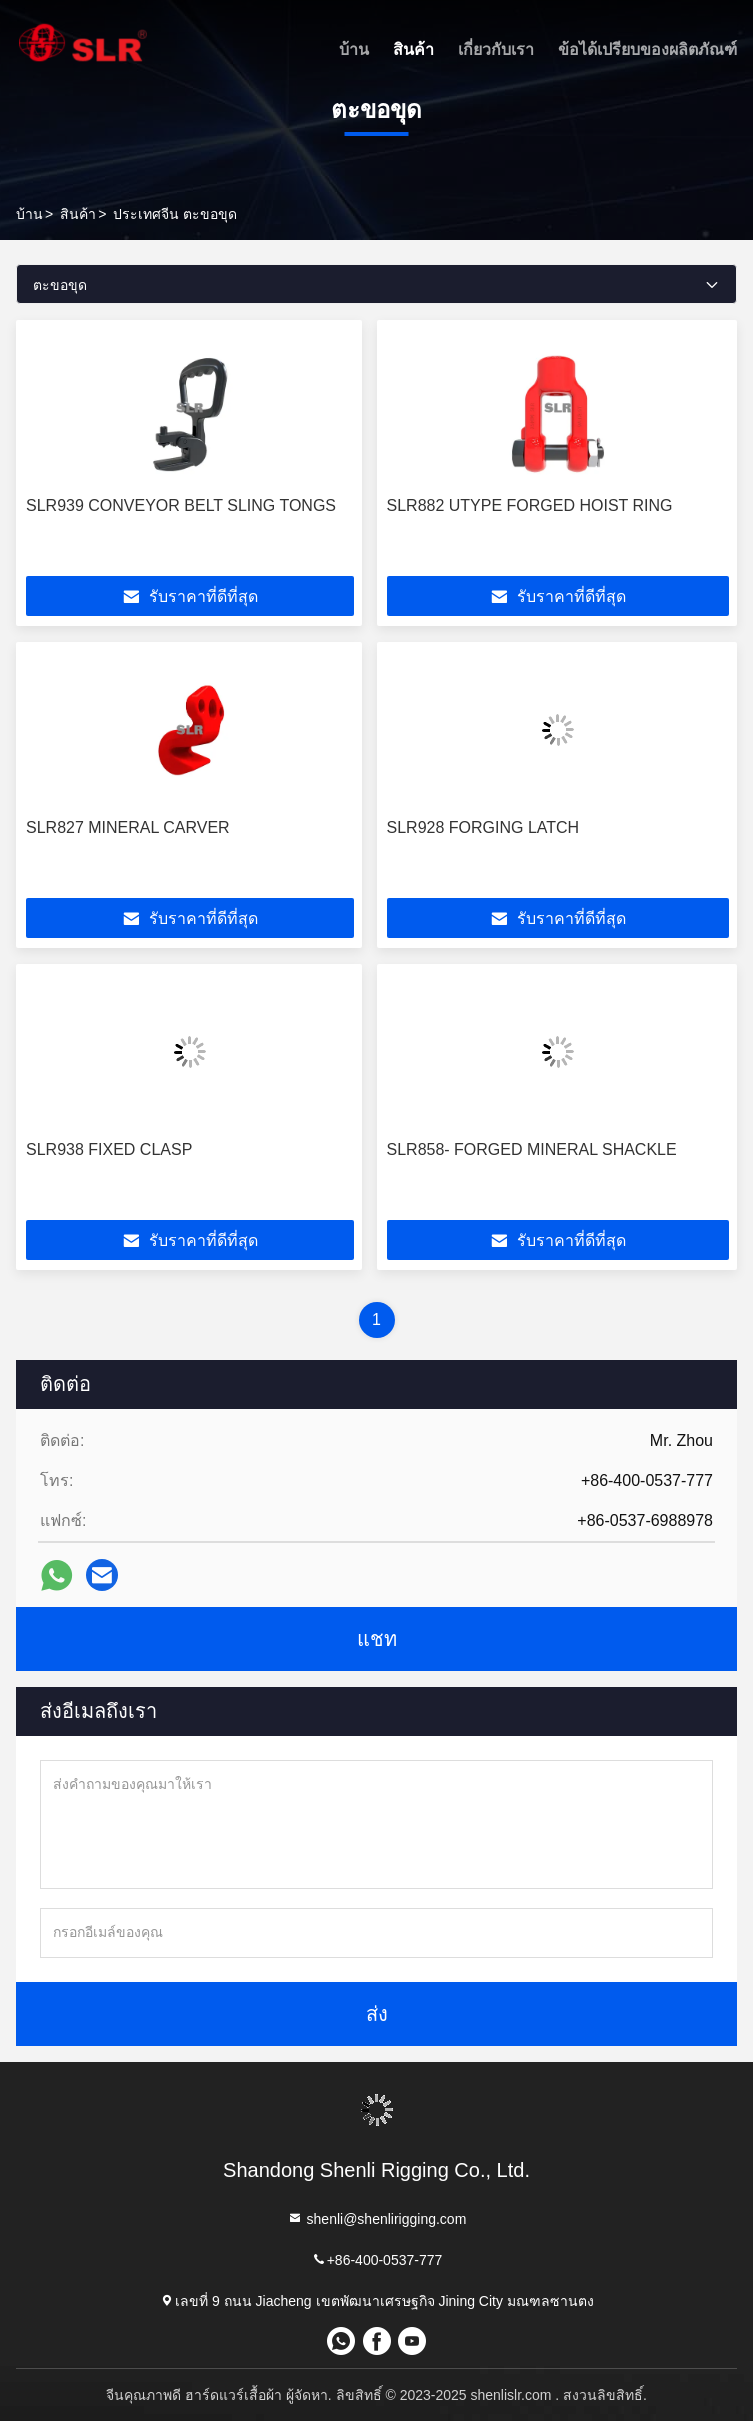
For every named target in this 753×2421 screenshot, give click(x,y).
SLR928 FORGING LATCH (483, 827)
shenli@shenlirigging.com (377, 2218)
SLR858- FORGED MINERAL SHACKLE (532, 1149)
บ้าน (354, 49)
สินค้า (413, 49)
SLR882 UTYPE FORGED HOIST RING (530, 505)
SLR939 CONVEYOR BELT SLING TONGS (181, 505)
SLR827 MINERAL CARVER (128, 827)
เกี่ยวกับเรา (496, 49)
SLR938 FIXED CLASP (109, 1149)
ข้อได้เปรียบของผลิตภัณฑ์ (647, 49)
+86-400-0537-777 (377, 2259)
